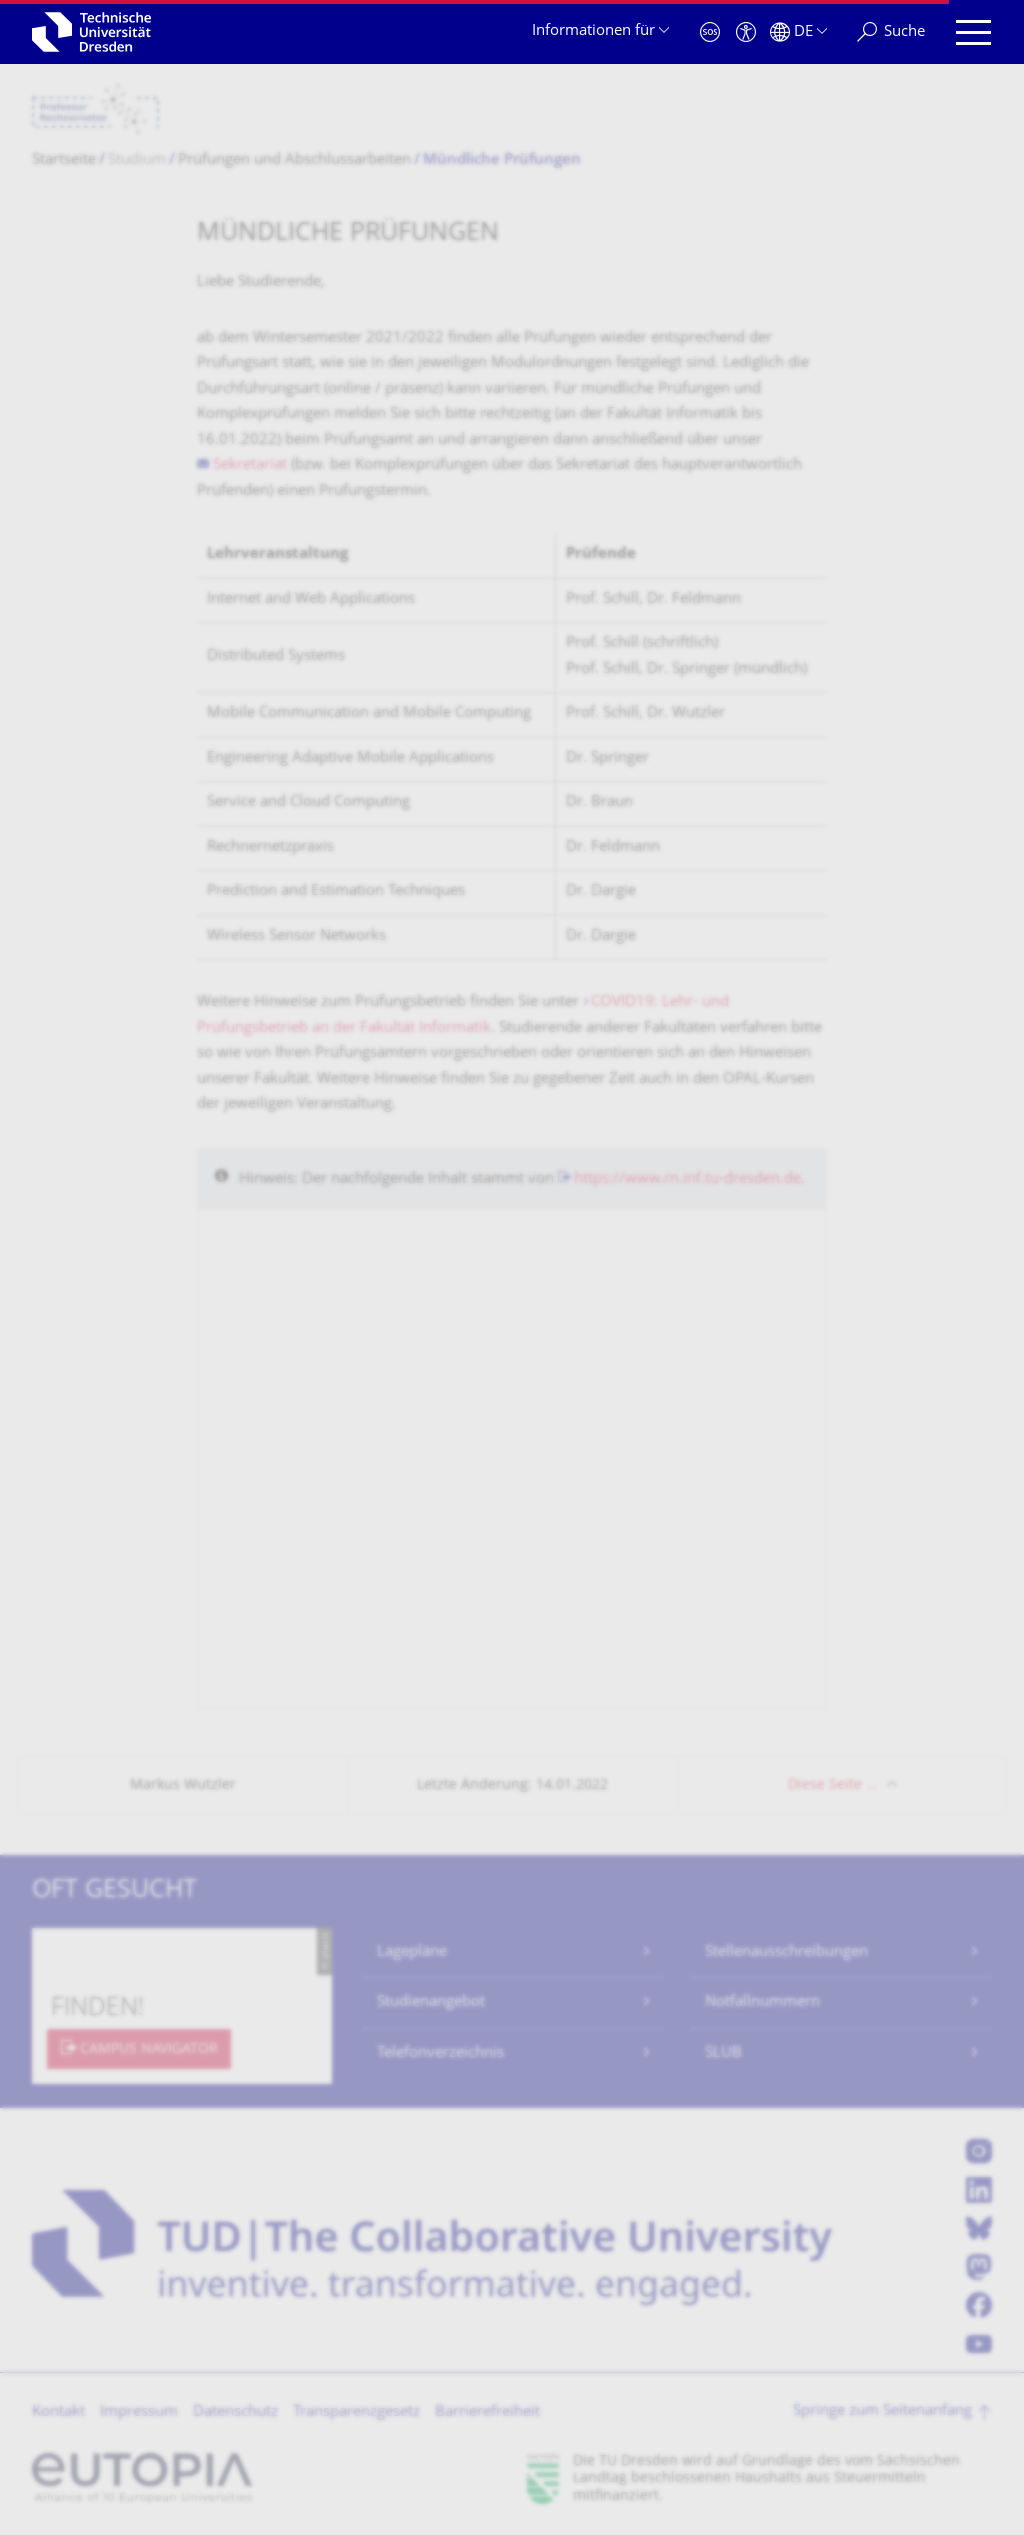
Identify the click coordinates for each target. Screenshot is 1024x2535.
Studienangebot (431, 2002)
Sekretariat (250, 465)
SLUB (723, 2053)
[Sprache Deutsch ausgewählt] (798, 32)
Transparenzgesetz (356, 2412)
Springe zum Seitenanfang (882, 2411)
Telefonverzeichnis (440, 2053)
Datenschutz (235, 2412)
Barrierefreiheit (487, 2412)
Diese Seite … (832, 1785)
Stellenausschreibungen (786, 1952)
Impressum (139, 2412)
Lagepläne (412, 1952)
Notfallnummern (762, 2002)
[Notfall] (710, 32)
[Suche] (891, 32)
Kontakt (58, 2412)
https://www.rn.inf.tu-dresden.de (687, 1179)
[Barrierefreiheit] (746, 32)
